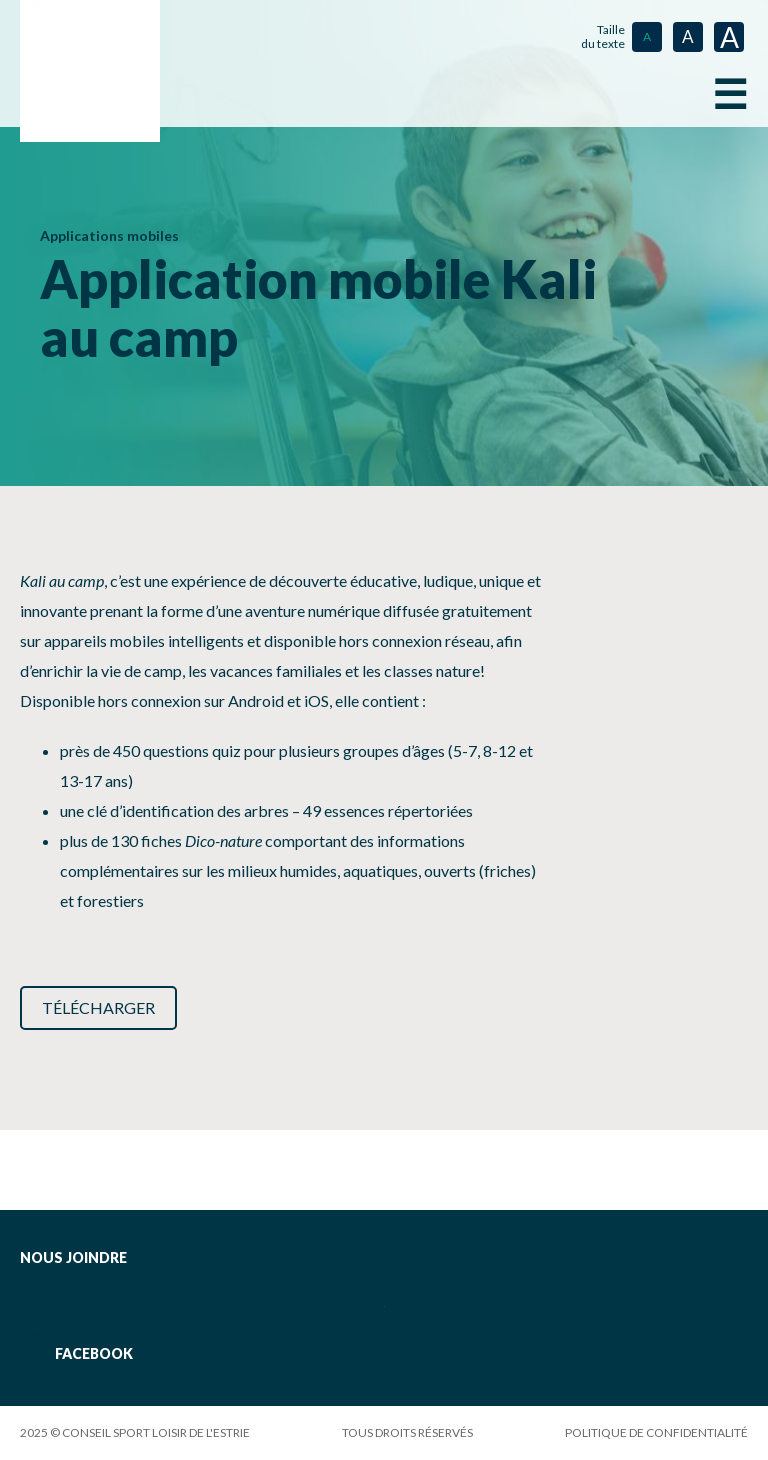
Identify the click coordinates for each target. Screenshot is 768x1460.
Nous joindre (73, 1257)
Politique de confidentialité (656, 1432)
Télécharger (98, 1007)
